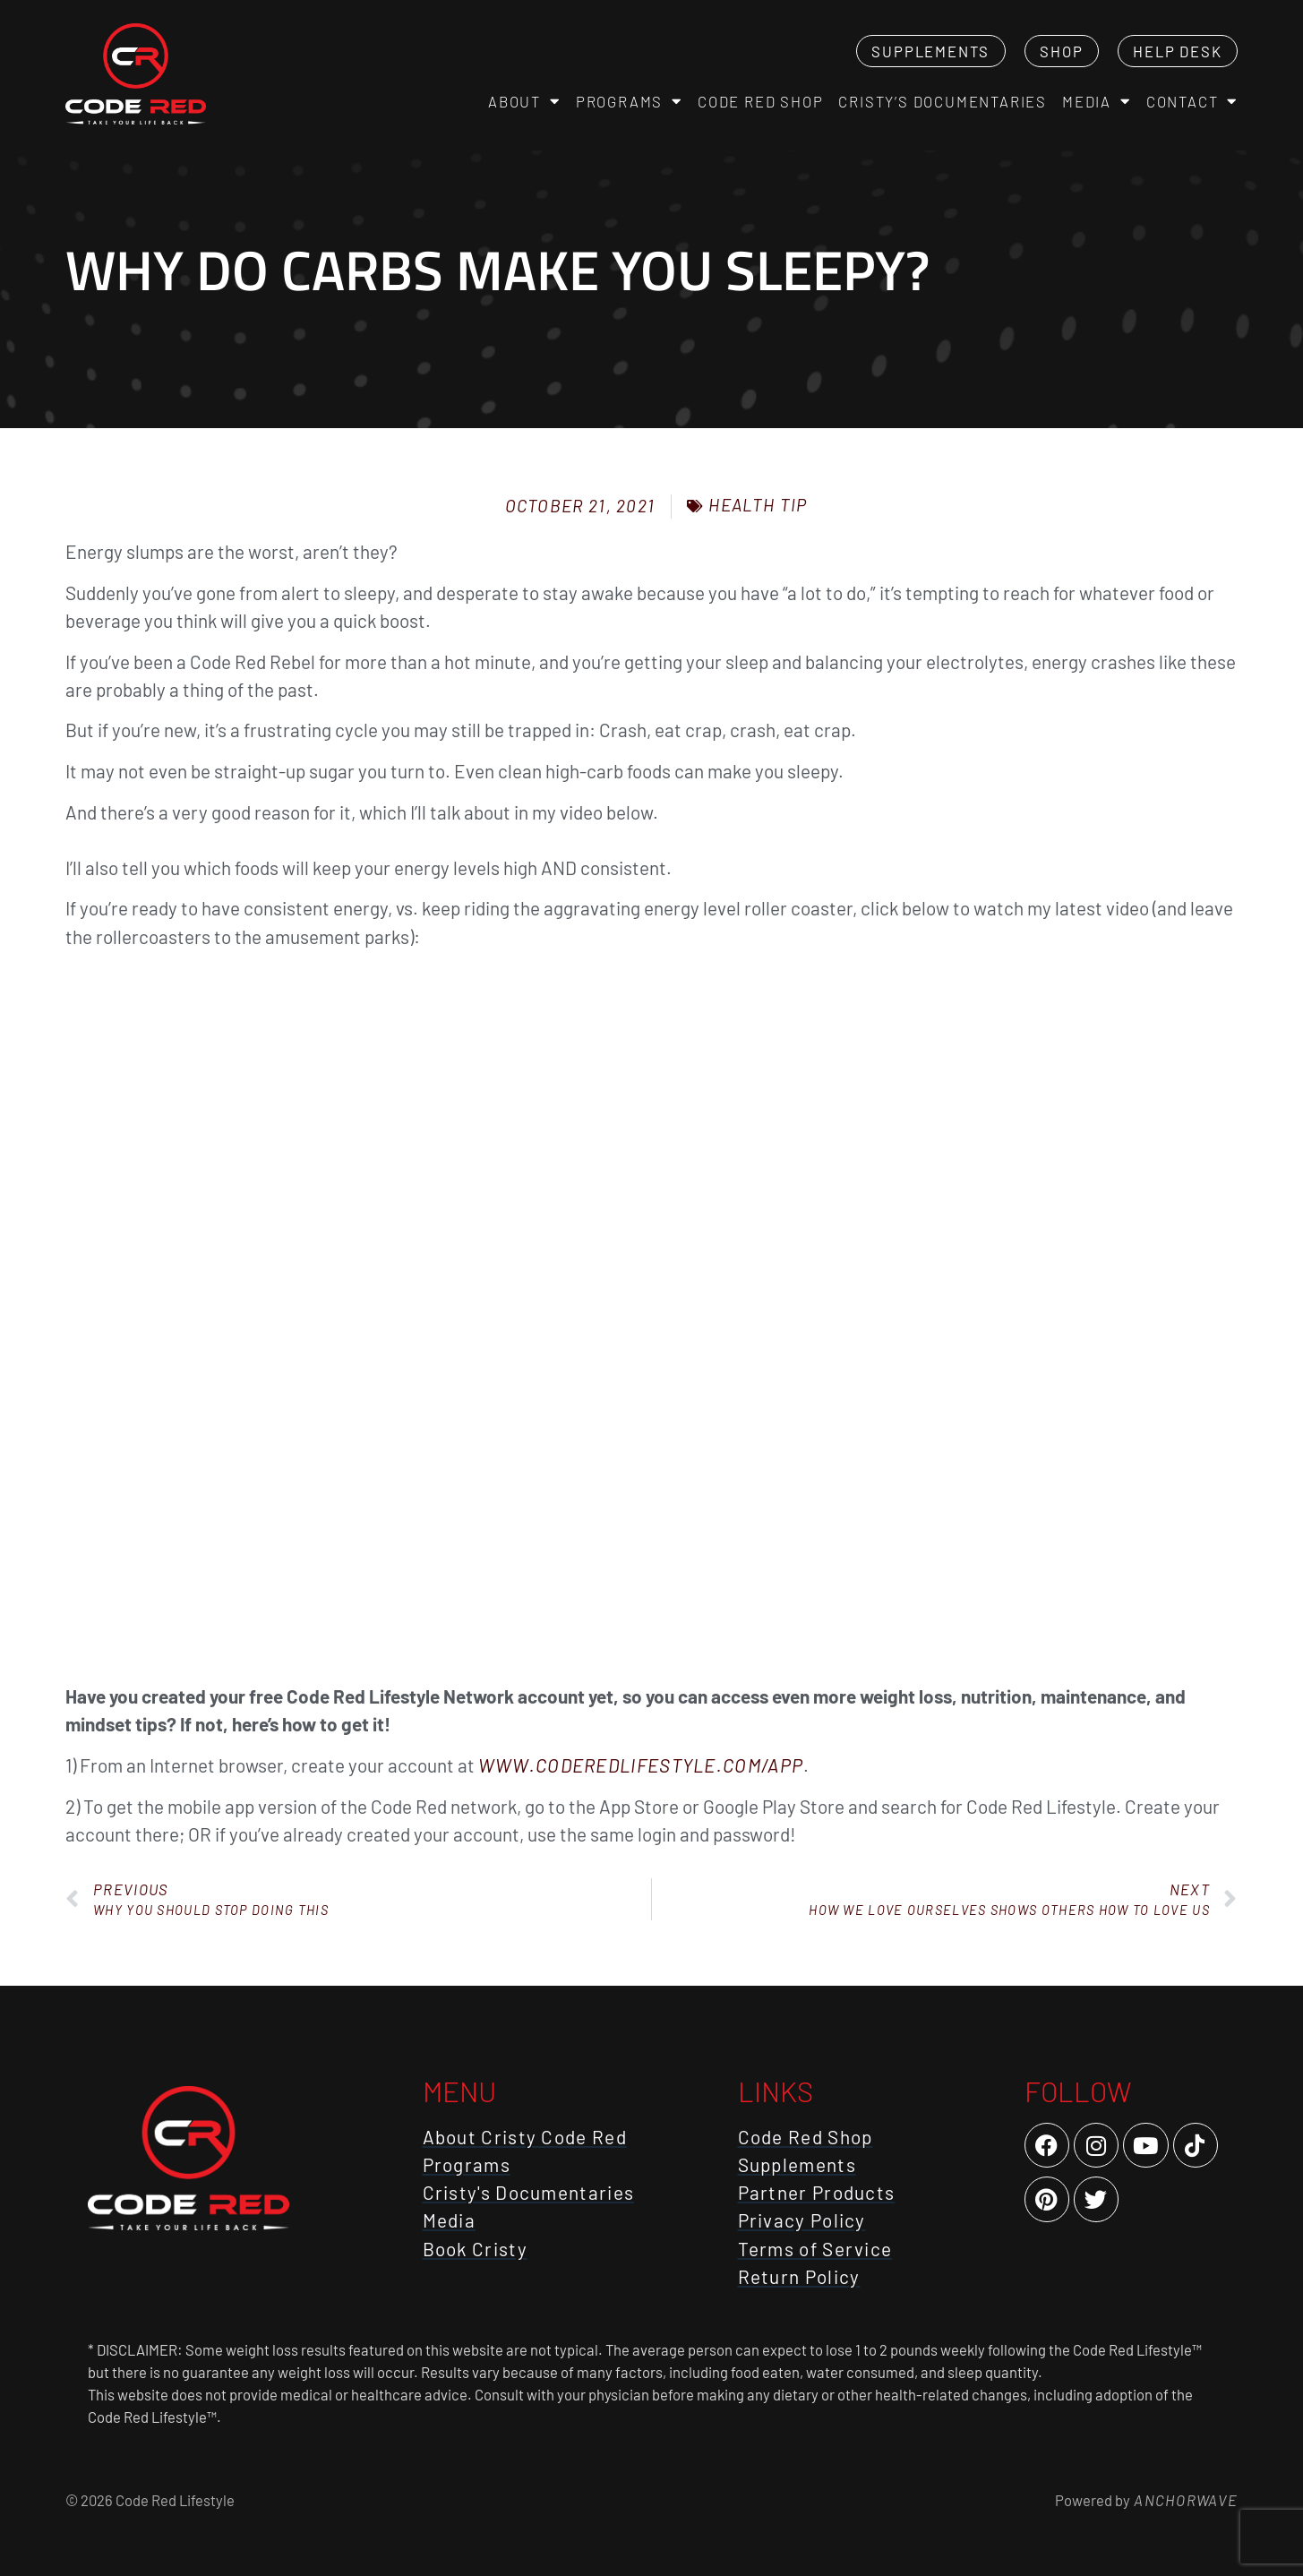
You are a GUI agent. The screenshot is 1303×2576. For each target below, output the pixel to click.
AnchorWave (1184, 2500)
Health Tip (757, 504)
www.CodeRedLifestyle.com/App (640, 1765)
